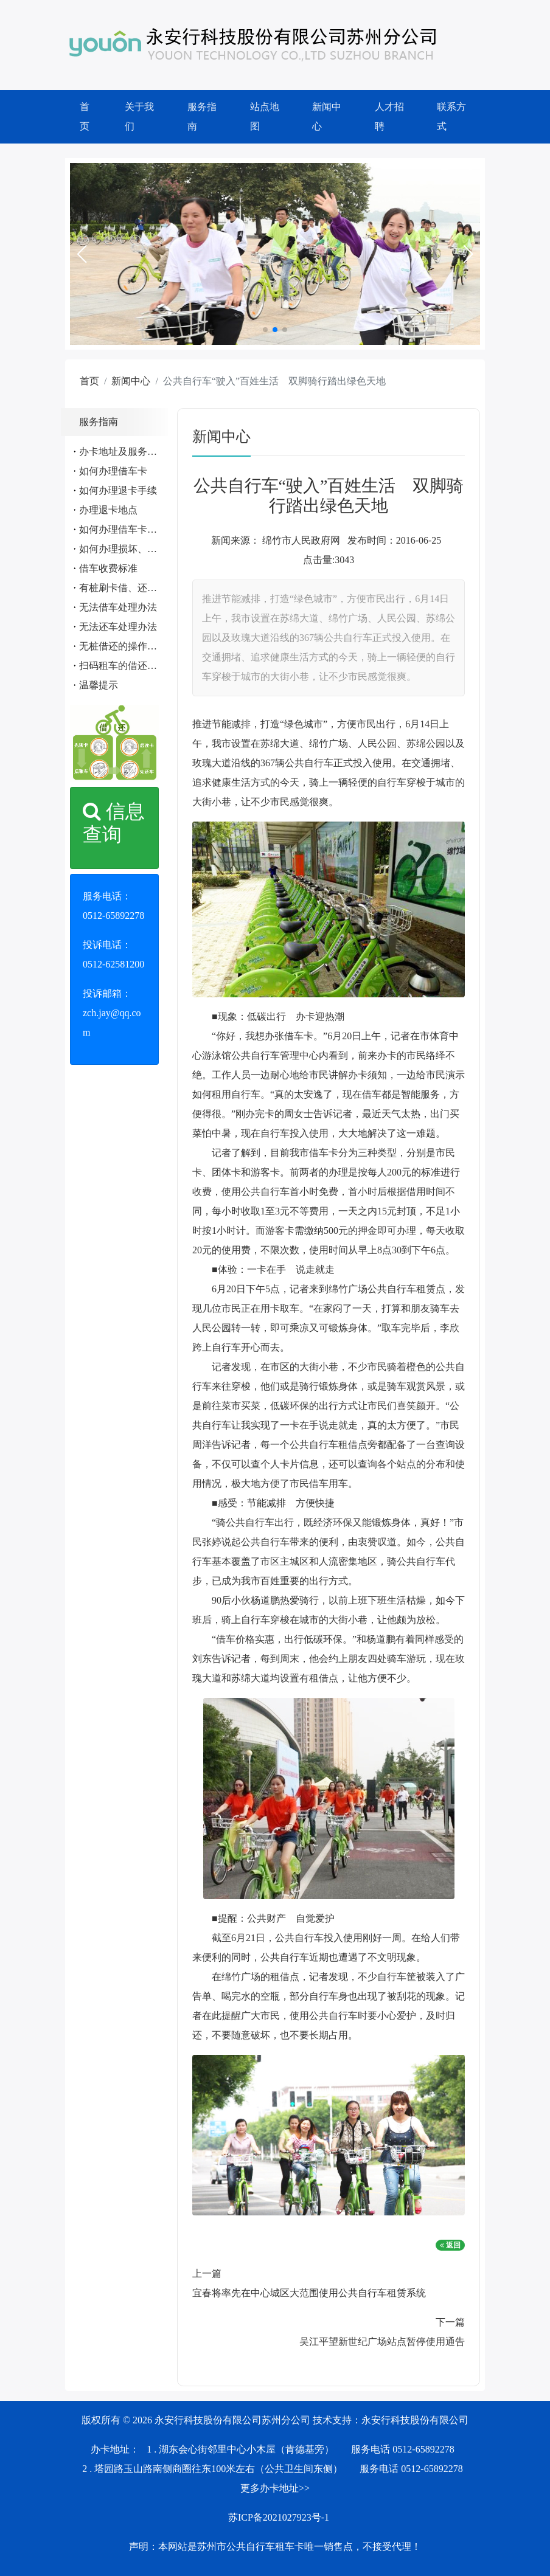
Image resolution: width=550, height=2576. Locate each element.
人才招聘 (389, 116)
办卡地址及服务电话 (123, 451)
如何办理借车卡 (113, 471)
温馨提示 (98, 685)
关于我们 (139, 116)
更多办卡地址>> (275, 2488)
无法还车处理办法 (118, 626)
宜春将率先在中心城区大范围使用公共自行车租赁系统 (309, 2293)
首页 (84, 116)
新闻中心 (326, 116)
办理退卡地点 (108, 510)
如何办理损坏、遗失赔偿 (132, 549)
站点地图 (264, 116)
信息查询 (114, 822)
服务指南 (202, 116)
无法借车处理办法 (118, 607)
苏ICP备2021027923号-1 (278, 2517)
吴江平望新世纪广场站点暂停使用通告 (382, 2341)
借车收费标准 (108, 568)
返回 (450, 2245)
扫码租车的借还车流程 (127, 665)
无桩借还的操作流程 (123, 646)
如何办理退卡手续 (118, 490)
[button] (81, 254)
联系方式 (451, 116)
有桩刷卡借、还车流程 (127, 588)
